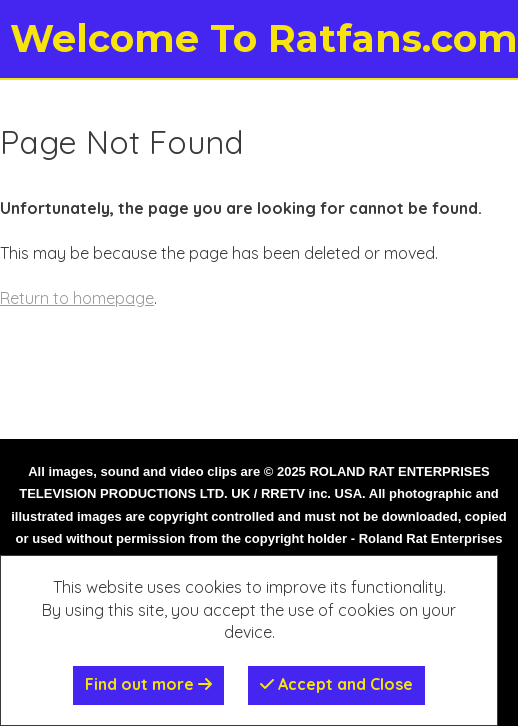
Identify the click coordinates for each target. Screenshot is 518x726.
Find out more (148, 684)
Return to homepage (77, 298)
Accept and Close (336, 684)
